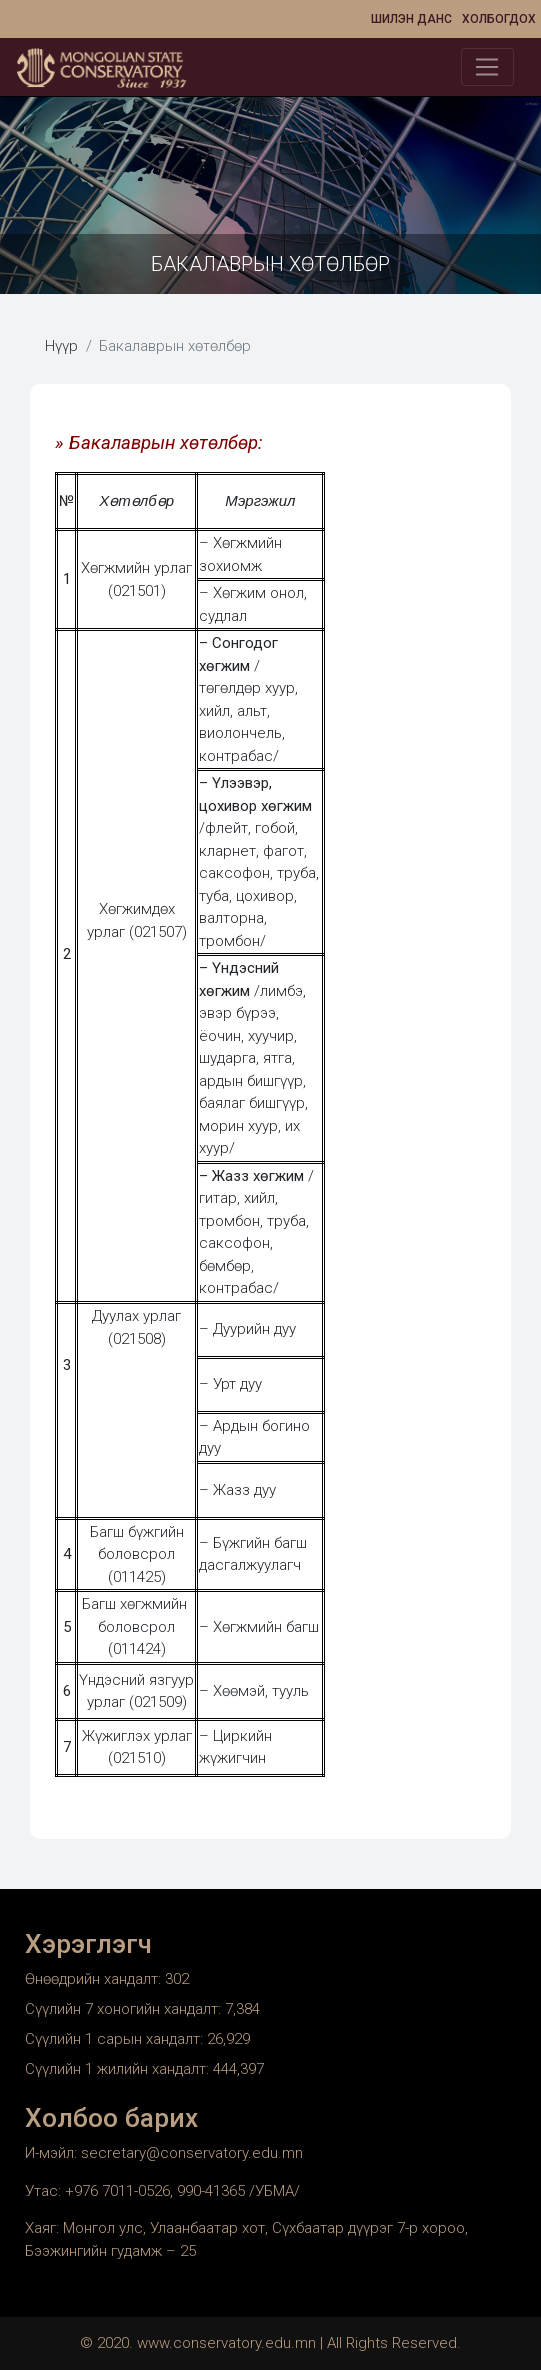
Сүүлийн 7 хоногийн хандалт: (125, 2009)
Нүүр (61, 346)
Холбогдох (499, 19)
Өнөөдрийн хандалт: (95, 1979)
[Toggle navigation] (487, 67)
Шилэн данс (411, 19)
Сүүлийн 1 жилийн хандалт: (119, 2069)
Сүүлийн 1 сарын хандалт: (116, 2039)
